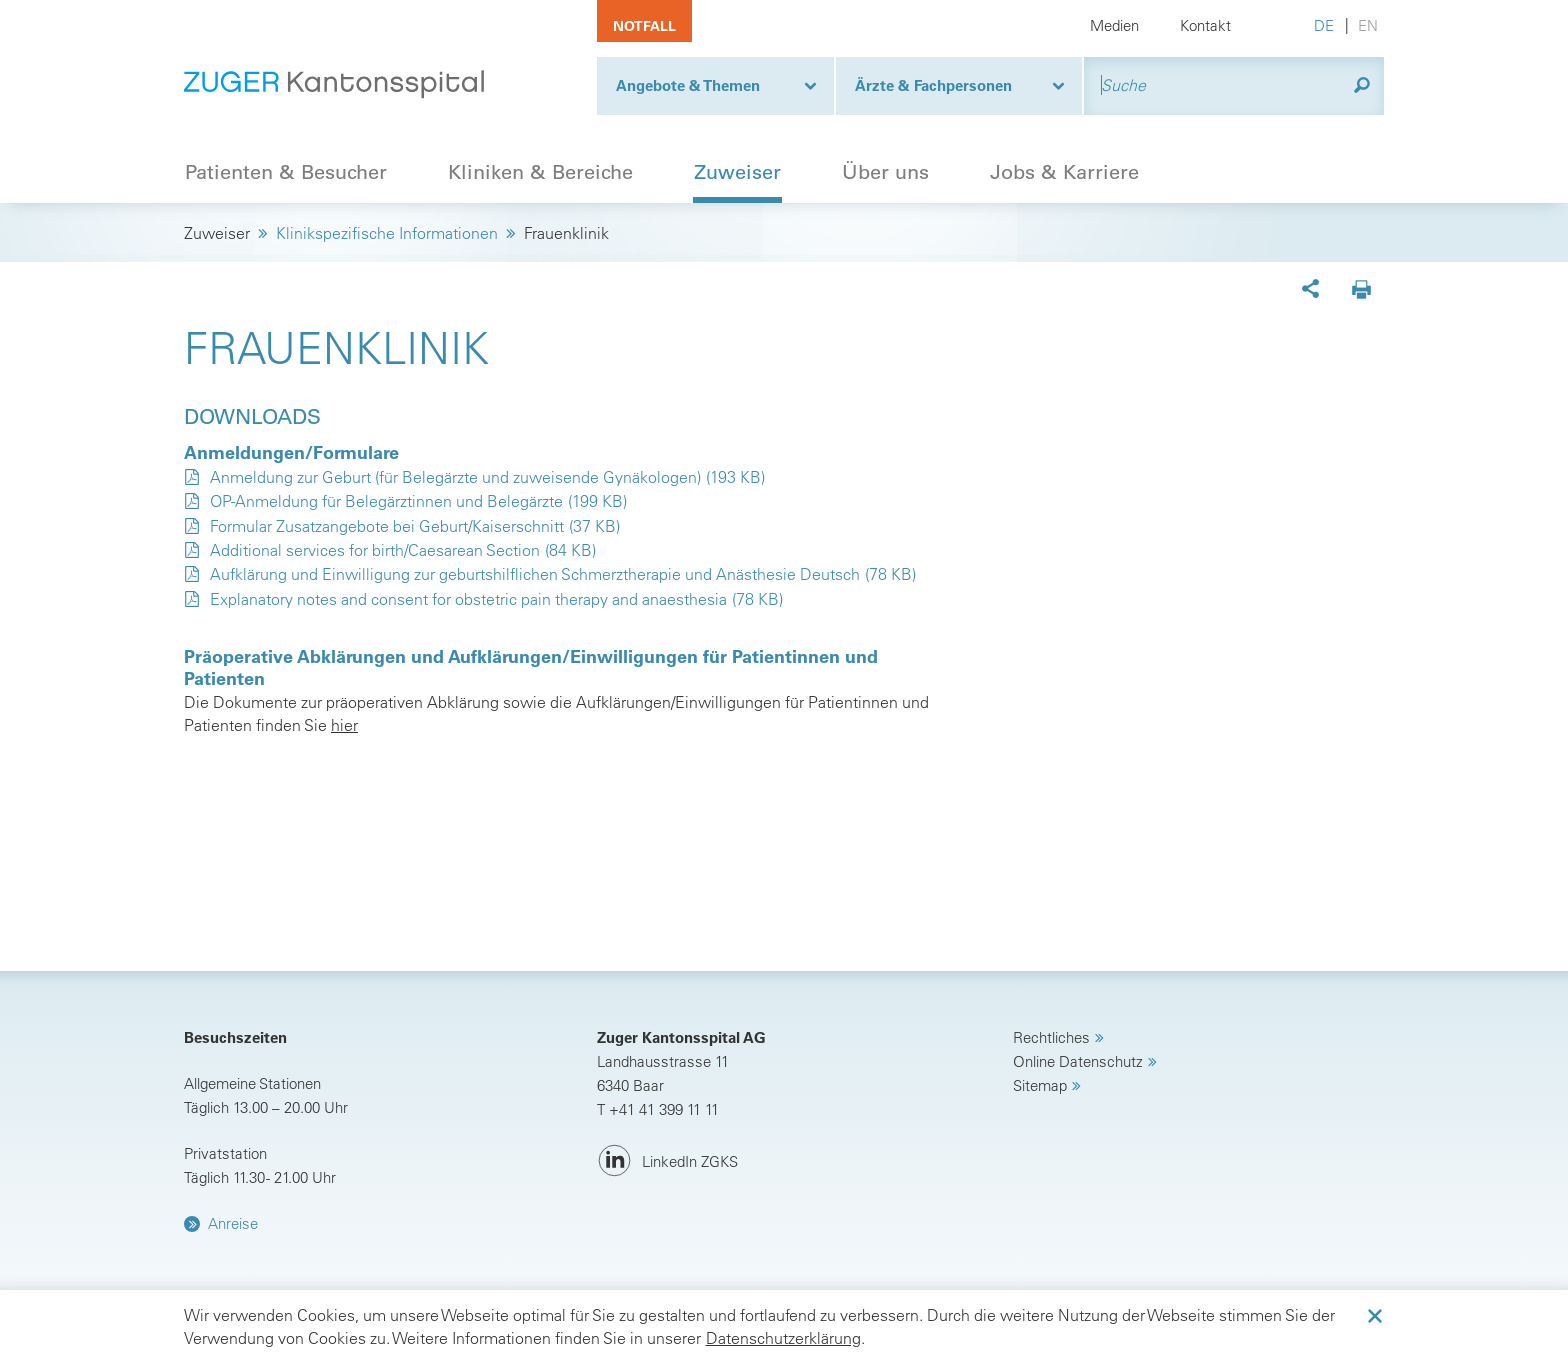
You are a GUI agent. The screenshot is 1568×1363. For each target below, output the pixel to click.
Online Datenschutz (1078, 1061)
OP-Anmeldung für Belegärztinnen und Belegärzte (386, 501)
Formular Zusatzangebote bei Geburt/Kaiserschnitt (387, 526)
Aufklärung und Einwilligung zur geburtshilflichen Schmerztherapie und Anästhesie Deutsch (535, 574)
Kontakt (1205, 25)
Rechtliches (1051, 1037)
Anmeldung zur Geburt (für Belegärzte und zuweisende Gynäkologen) (455, 477)
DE (1324, 25)
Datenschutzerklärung (783, 1338)
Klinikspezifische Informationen (387, 233)
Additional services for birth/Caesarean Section (375, 550)
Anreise (233, 1223)
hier (344, 725)
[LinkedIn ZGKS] (667, 1161)
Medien (1114, 25)
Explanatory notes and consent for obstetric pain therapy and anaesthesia (468, 599)
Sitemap (1040, 1085)
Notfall (644, 26)
